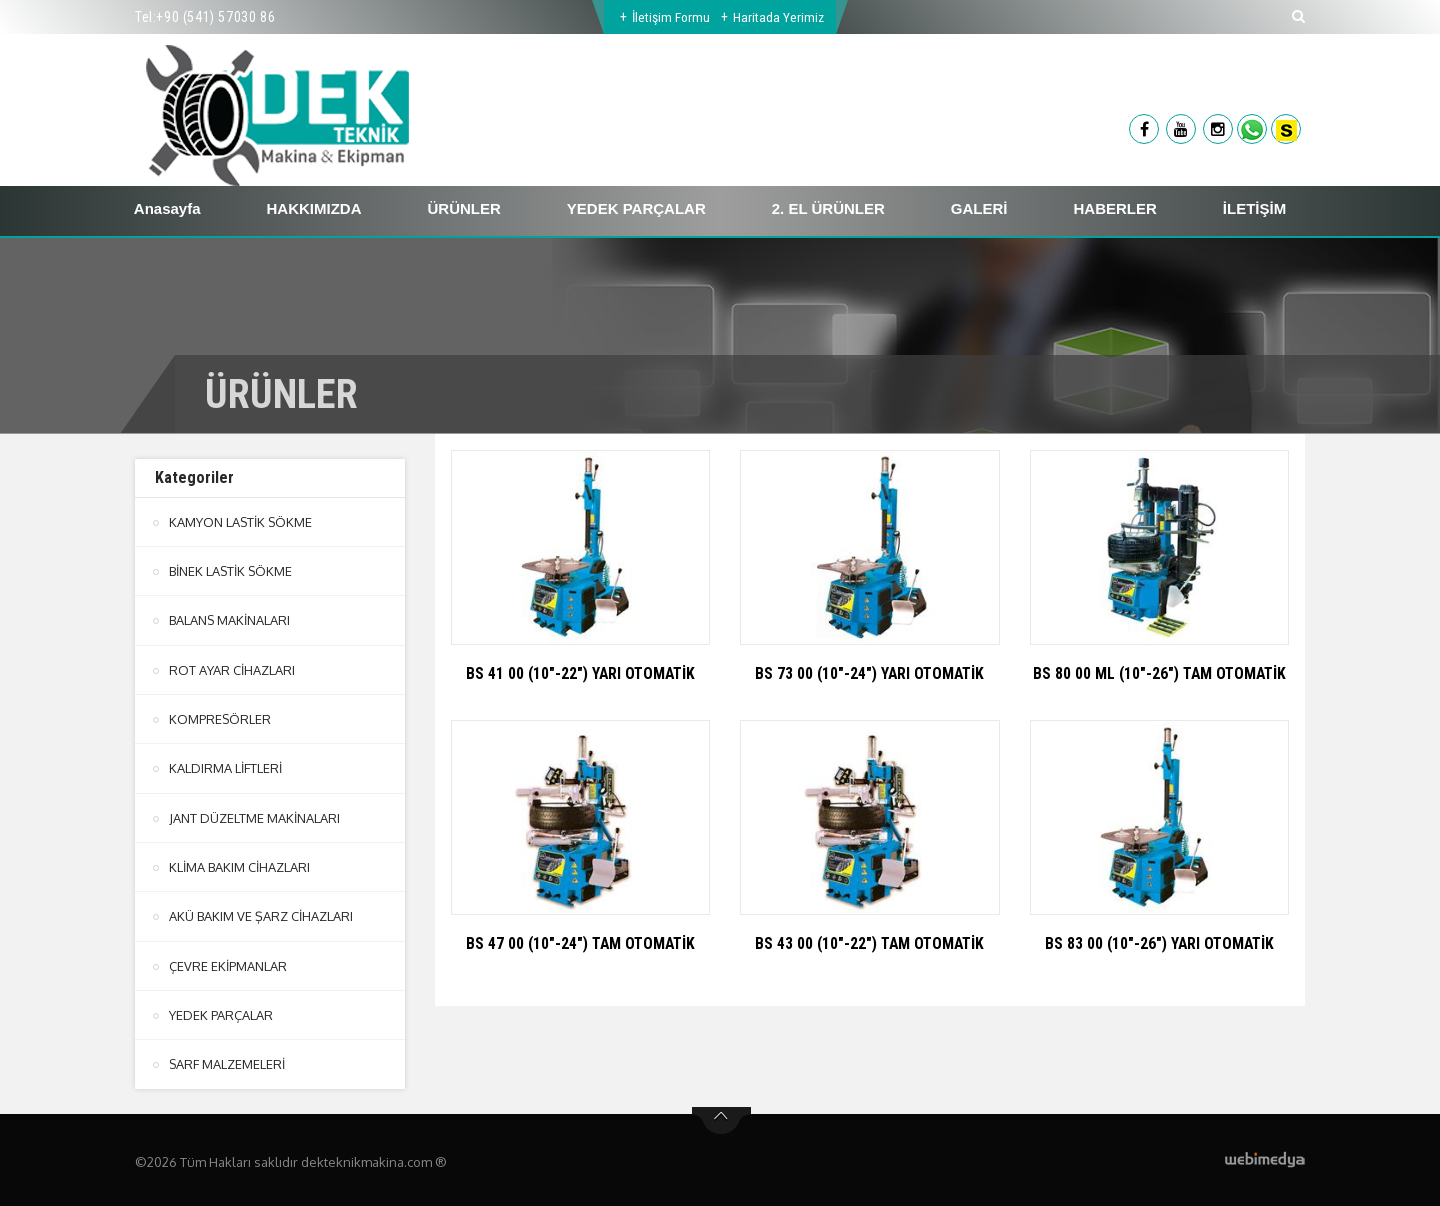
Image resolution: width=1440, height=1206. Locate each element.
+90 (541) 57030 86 (215, 17)
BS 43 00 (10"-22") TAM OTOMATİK (869, 943)
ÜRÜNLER (464, 208)
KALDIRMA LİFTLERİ (225, 767)
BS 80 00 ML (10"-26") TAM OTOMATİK (1159, 673)
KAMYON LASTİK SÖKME (241, 522)
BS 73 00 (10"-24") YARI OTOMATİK (870, 673)
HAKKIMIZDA (314, 208)
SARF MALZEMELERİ (227, 1061)
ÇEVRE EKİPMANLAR (228, 963)
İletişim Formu (671, 17)
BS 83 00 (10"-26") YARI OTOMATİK (1159, 943)
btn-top (721, 1117)
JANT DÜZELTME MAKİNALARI (254, 816)
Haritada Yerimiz (780, 17)
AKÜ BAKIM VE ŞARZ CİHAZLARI (261, 914)
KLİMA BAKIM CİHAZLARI (239, 865)
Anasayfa (167, 208)
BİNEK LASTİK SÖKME (231, 571)
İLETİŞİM (1254, 208)
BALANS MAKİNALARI (230, 620)
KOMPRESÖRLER (220, 718)
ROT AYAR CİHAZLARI (231, 669)
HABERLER (1115, 208)
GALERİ (979, 208)
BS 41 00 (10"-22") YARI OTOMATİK (581, 673)
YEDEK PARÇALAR (636, 208)
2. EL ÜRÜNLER (828, 208)
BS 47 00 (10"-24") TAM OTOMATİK (580, 943)
